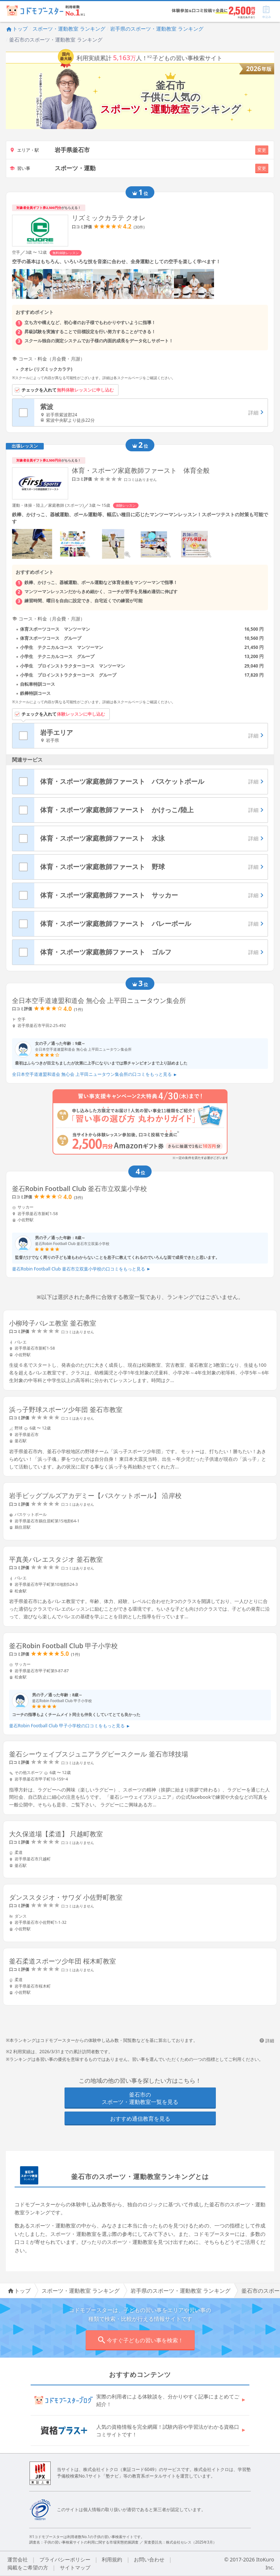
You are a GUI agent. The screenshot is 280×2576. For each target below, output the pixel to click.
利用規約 (112, 2559)
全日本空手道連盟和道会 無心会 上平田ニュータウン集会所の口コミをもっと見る (94, 1074)
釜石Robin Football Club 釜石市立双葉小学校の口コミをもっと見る (81, 1269)
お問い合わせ (149, 2559)
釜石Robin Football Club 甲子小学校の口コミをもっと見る (69, 1726)
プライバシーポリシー (64, 2559)
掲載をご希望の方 (27, 2567)
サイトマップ (75, 2567)
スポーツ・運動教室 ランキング (68, 28)
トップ (17, 28)
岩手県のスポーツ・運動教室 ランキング (156, 28)
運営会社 (17, 2559)
